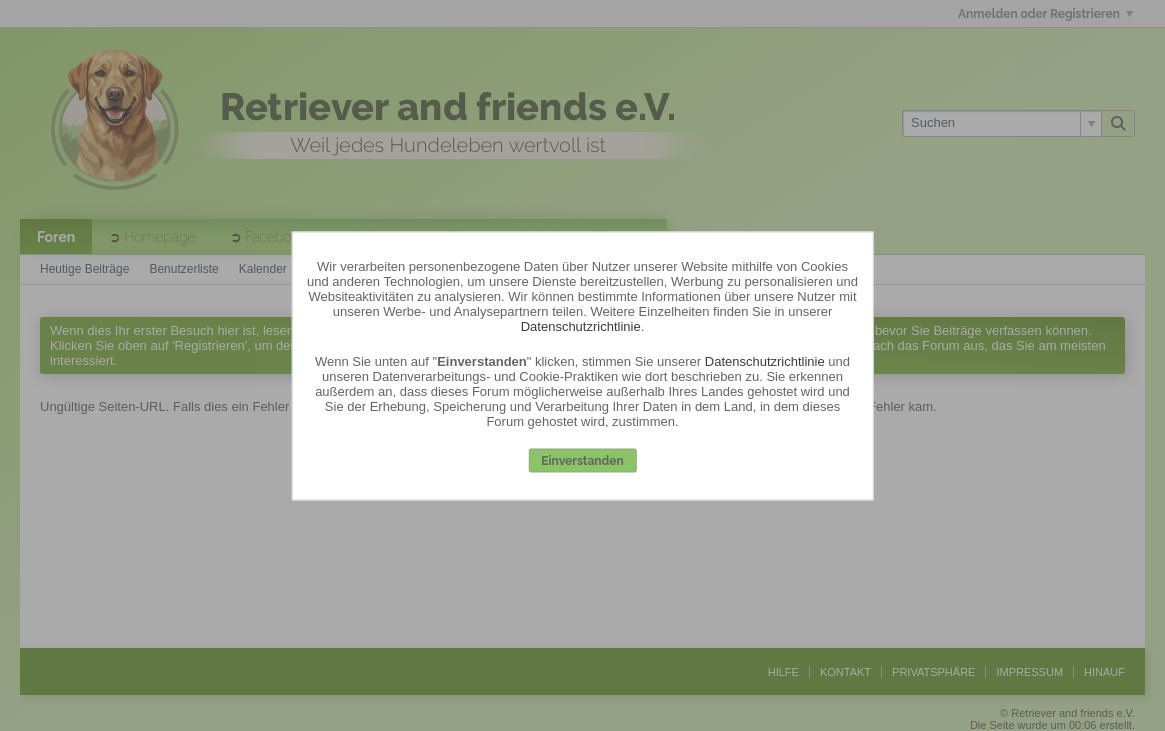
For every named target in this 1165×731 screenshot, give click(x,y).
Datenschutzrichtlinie (581, 326)
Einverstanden (582, 461)
